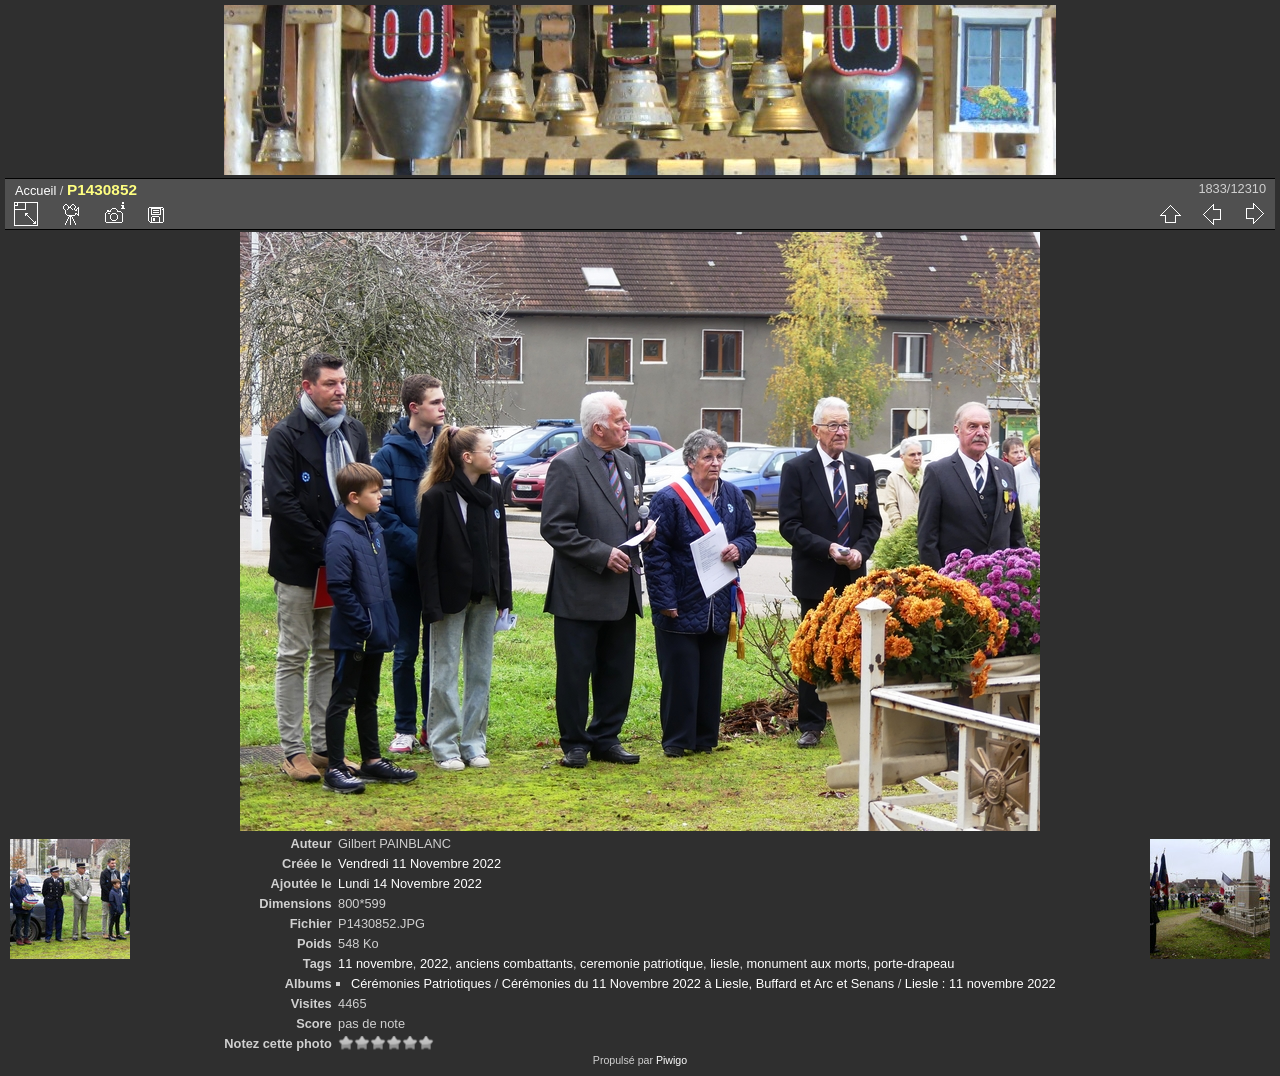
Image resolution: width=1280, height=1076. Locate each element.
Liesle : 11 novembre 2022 (980, 983)
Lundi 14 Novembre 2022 (410, 883)
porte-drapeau (914, 963)
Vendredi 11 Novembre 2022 (419, 863)
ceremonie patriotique (641, 963)
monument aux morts (807, 963)
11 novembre (375, 963)
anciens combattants (514, 963)
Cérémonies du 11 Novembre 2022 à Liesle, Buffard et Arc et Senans (698, 983)
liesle (724, 963)
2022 (434, 963)
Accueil (35, 190)
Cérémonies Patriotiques (421, 983)
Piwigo (671, 1060)
